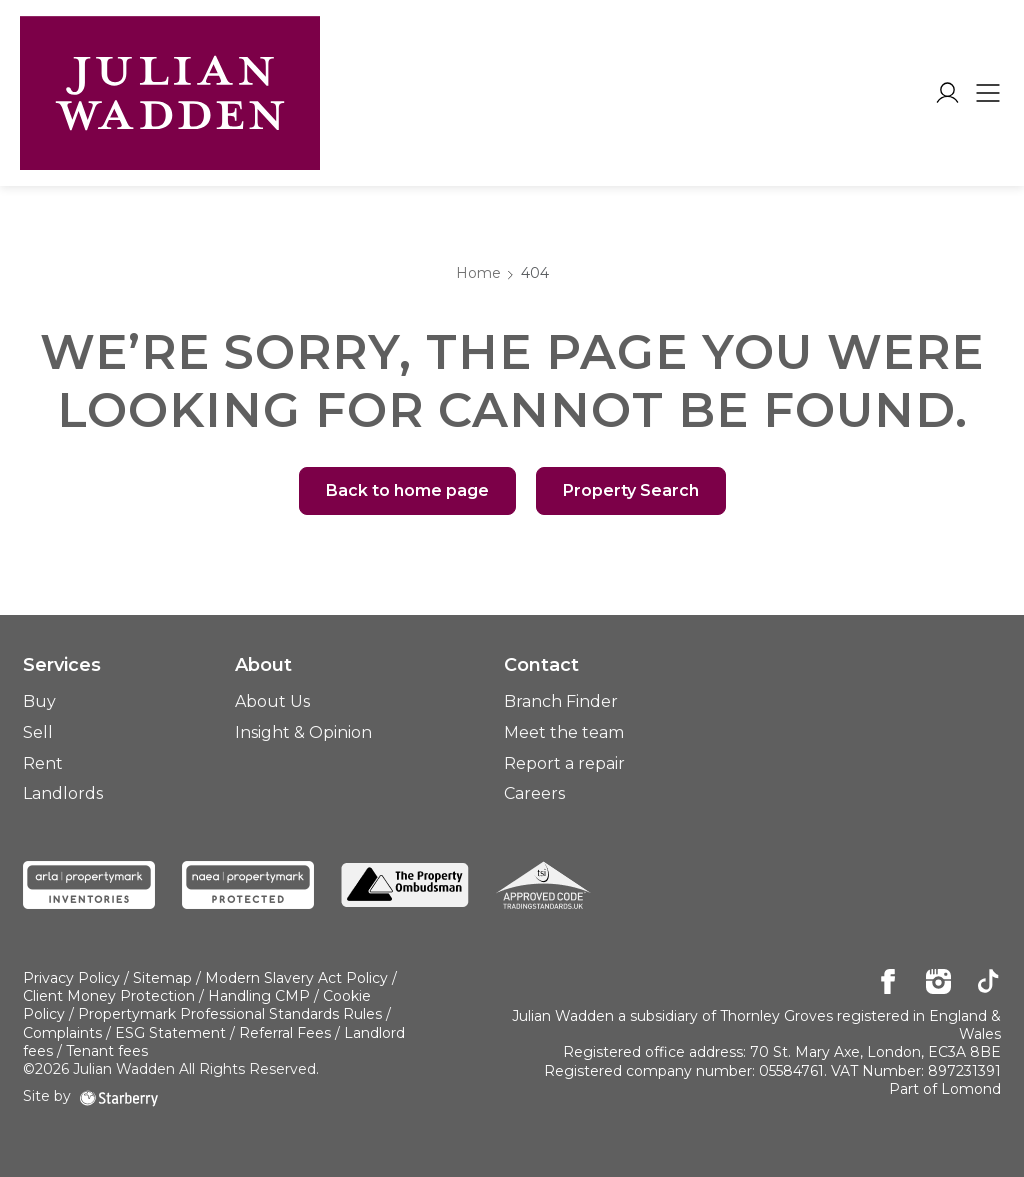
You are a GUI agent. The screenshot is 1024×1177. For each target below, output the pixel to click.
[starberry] (119, 1096)
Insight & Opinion (303, 732)
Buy (39, 701)
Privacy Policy (71, 978)
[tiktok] (988, 983)
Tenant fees (107, 1051)
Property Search (631, 490)
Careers (534, 793)
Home (478, 273)
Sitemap (162, 978)
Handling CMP (259, 996)
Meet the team (564, 732)
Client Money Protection (109, 996)
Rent (43, 763)
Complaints (62, 1033)
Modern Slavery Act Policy (296, 978)
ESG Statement (170, 1033)
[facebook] (888, 983)
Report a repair (564, 763)
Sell (38, 732)
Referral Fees (285, 1033)
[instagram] (938, 983)
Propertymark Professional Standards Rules (230, 1014)
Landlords (63, 793)
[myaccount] (947, 93)
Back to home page (407, 490)
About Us (272, 701)
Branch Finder (561, 701)
